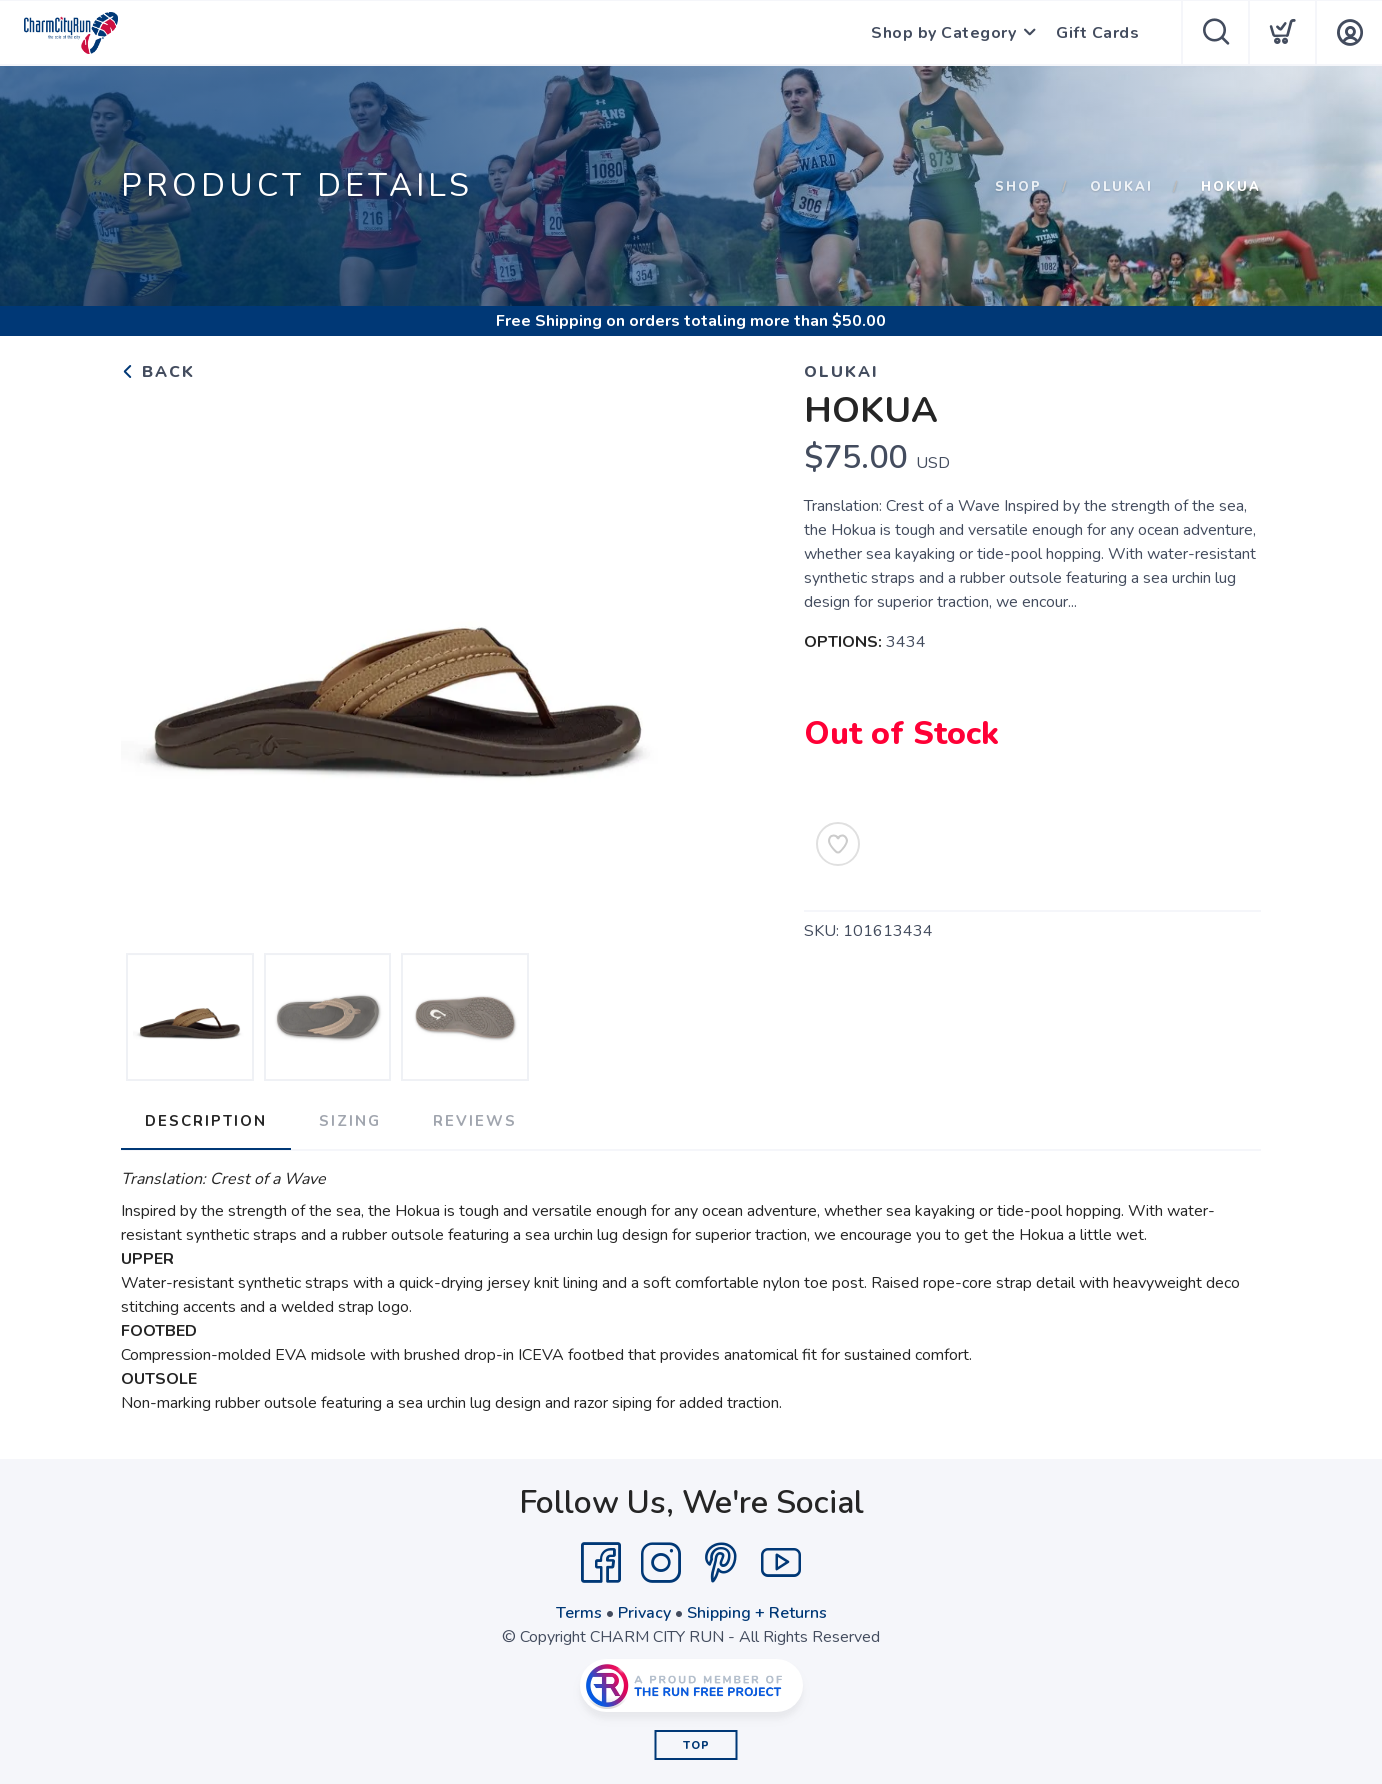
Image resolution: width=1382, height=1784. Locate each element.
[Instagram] (661, 1563)
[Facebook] (601, 1563)
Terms (579, 1613)
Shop (1018, 187)
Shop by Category (943, 33)
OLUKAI (1121, 187)
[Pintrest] (721, 1563)
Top (696, 1745)
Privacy (644, 1613)
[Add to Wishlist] (838, 844)
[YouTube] (781, 1563)
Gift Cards (1097, 33)
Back (158, 372)
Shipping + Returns (757, 1613)
